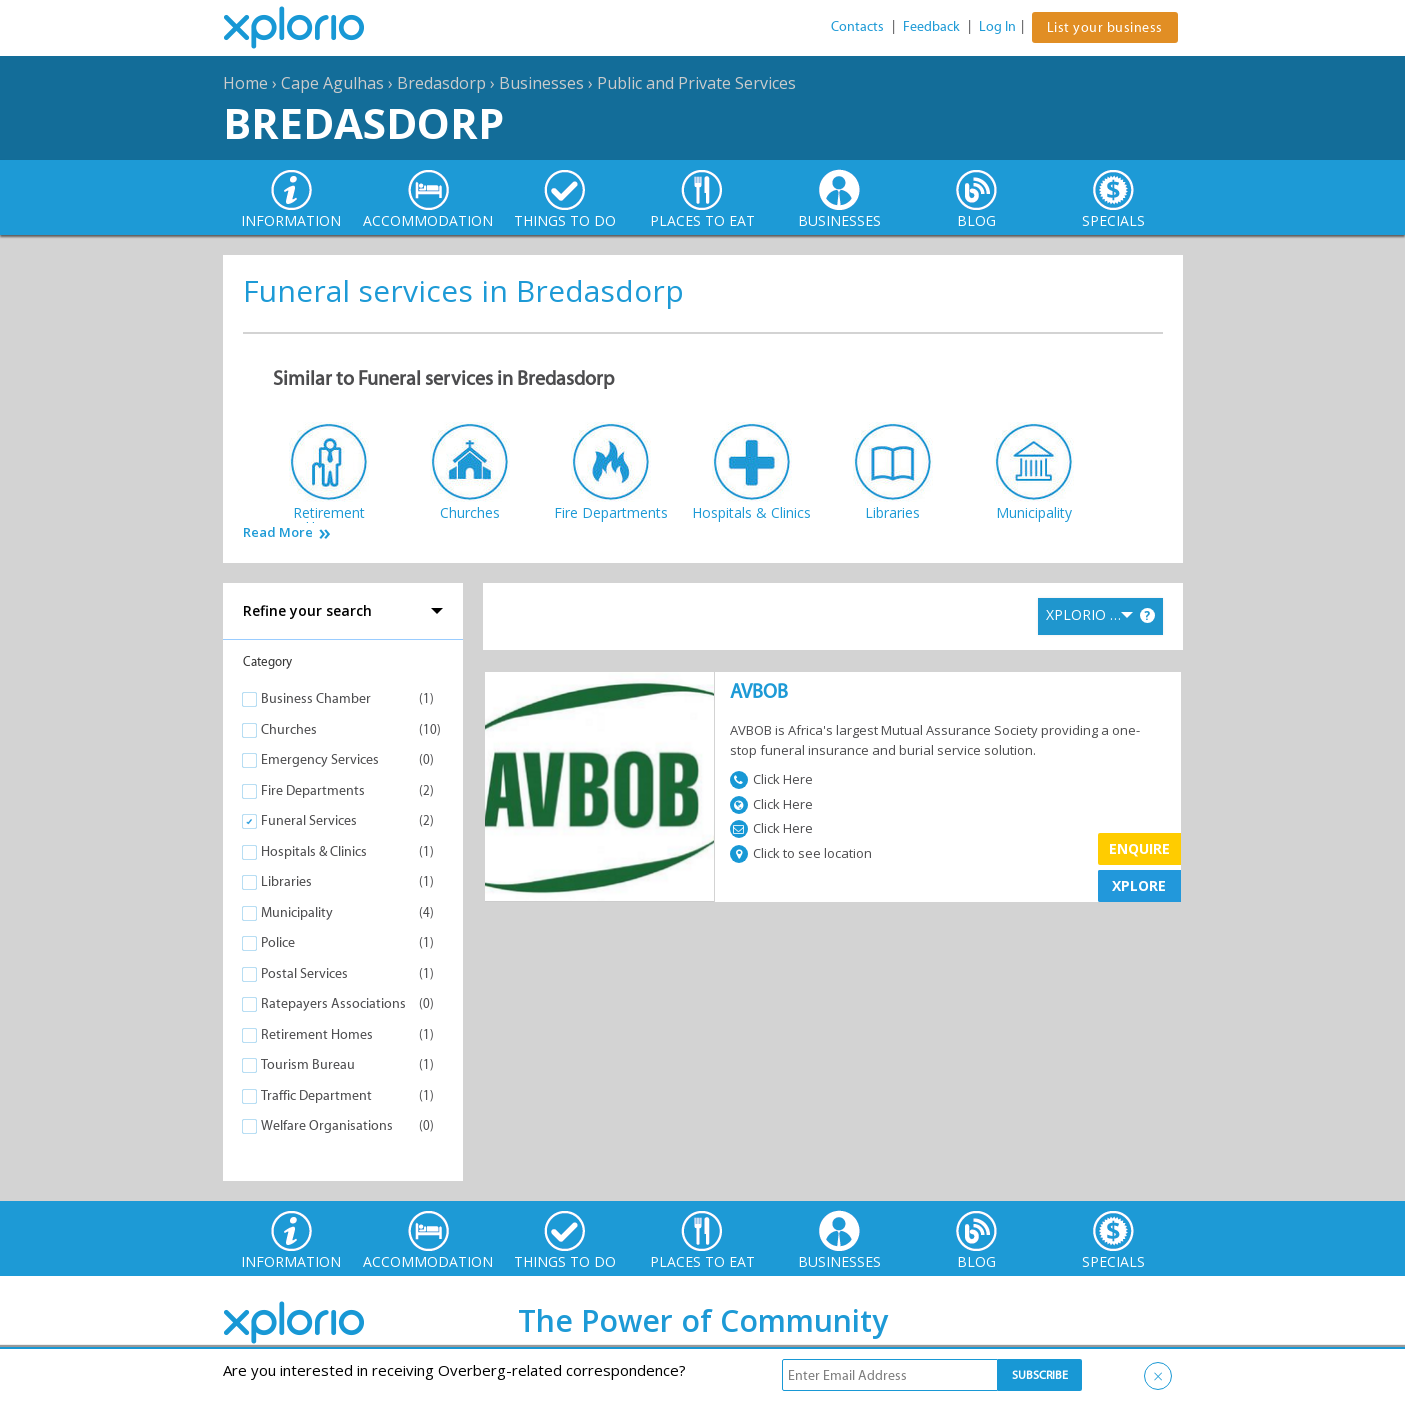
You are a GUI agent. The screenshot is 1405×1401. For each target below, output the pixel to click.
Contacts (857, 26)
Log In (997, 26)
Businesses (541, 83)
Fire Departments (313, 790)
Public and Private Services (696, 83)
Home (245, 83)
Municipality (297, 912)
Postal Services (304, 973)
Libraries (286, 881)
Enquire (1139, 848)
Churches (289, 729)
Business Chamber (316, 698)
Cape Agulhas (332, 83)
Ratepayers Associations (333, 1003)
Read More (278, 532)
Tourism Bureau (308, 1064)
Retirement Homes (317, 1034)
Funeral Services (309, 820)
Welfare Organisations (327, 1125)
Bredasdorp (441, 83)
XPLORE (1139, 885)
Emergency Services (320, 759)
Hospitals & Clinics (314, 851)
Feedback (931, 26)
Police (278, 942)
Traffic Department (316, 1095)
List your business (1105, 27)
